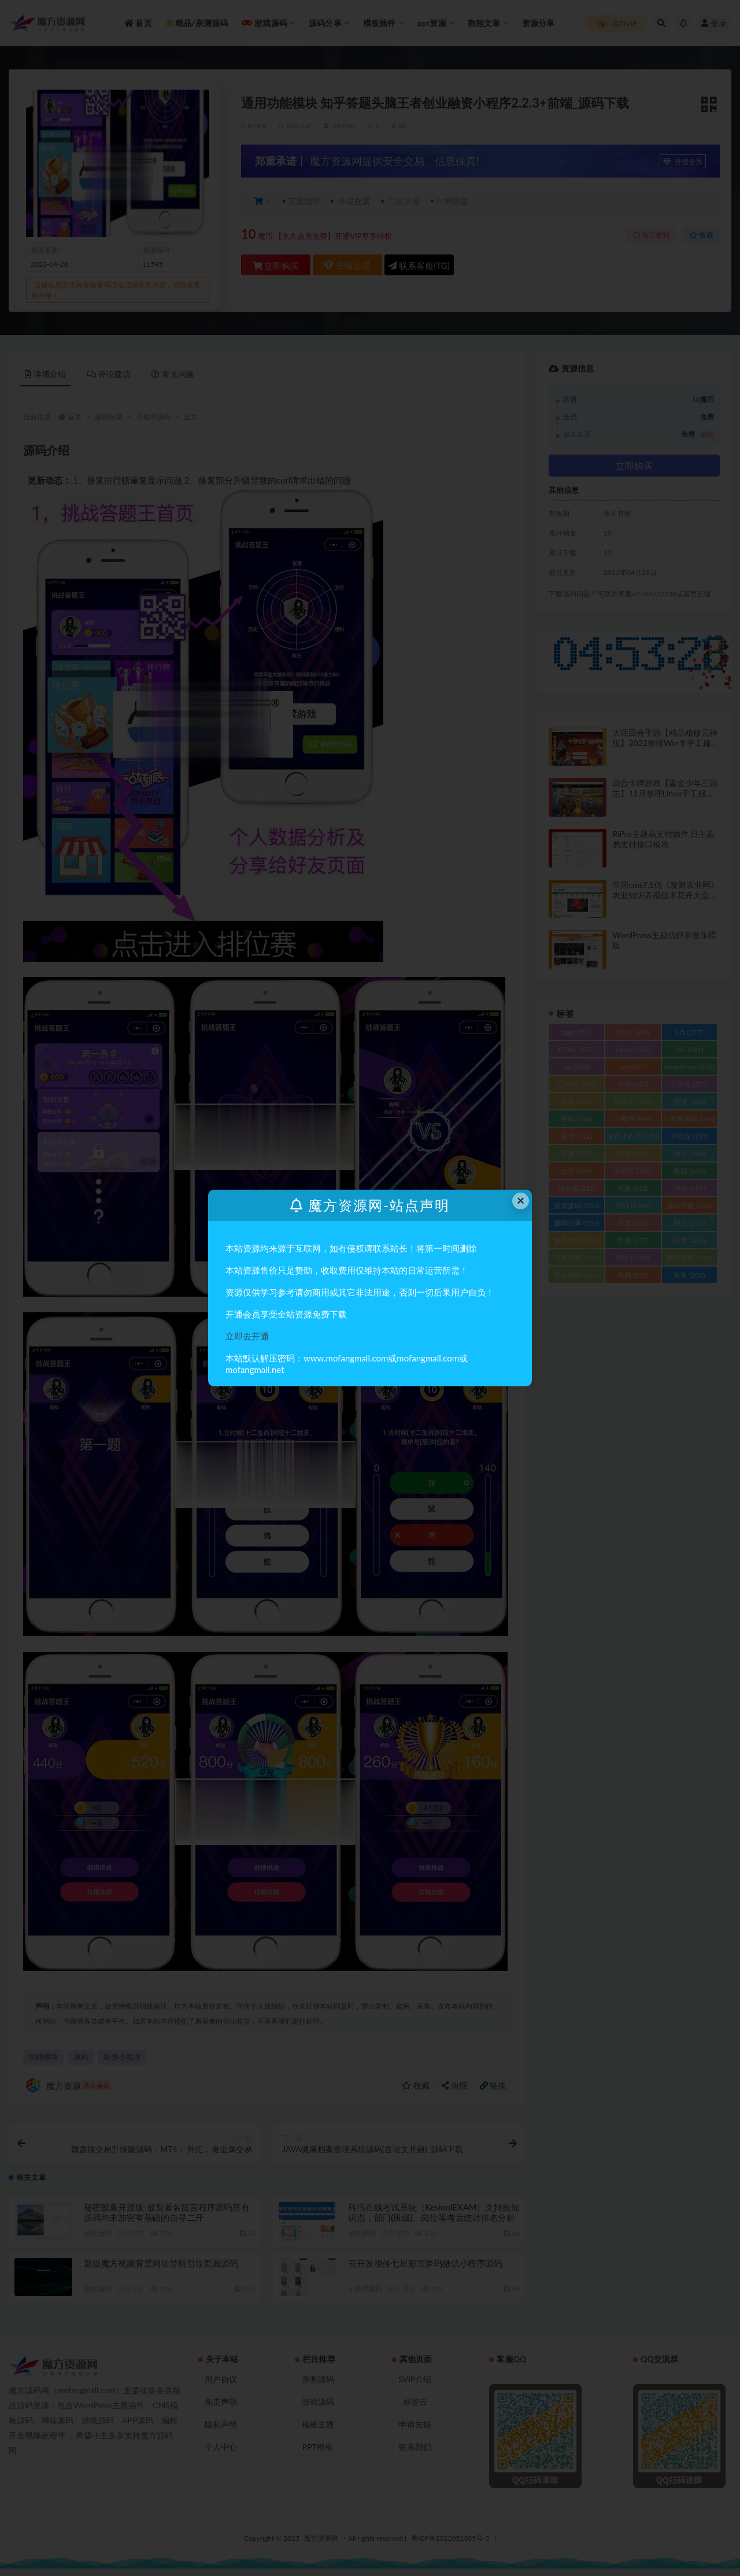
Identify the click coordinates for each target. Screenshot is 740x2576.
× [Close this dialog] (521, 1200)
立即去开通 (247, 1336)
